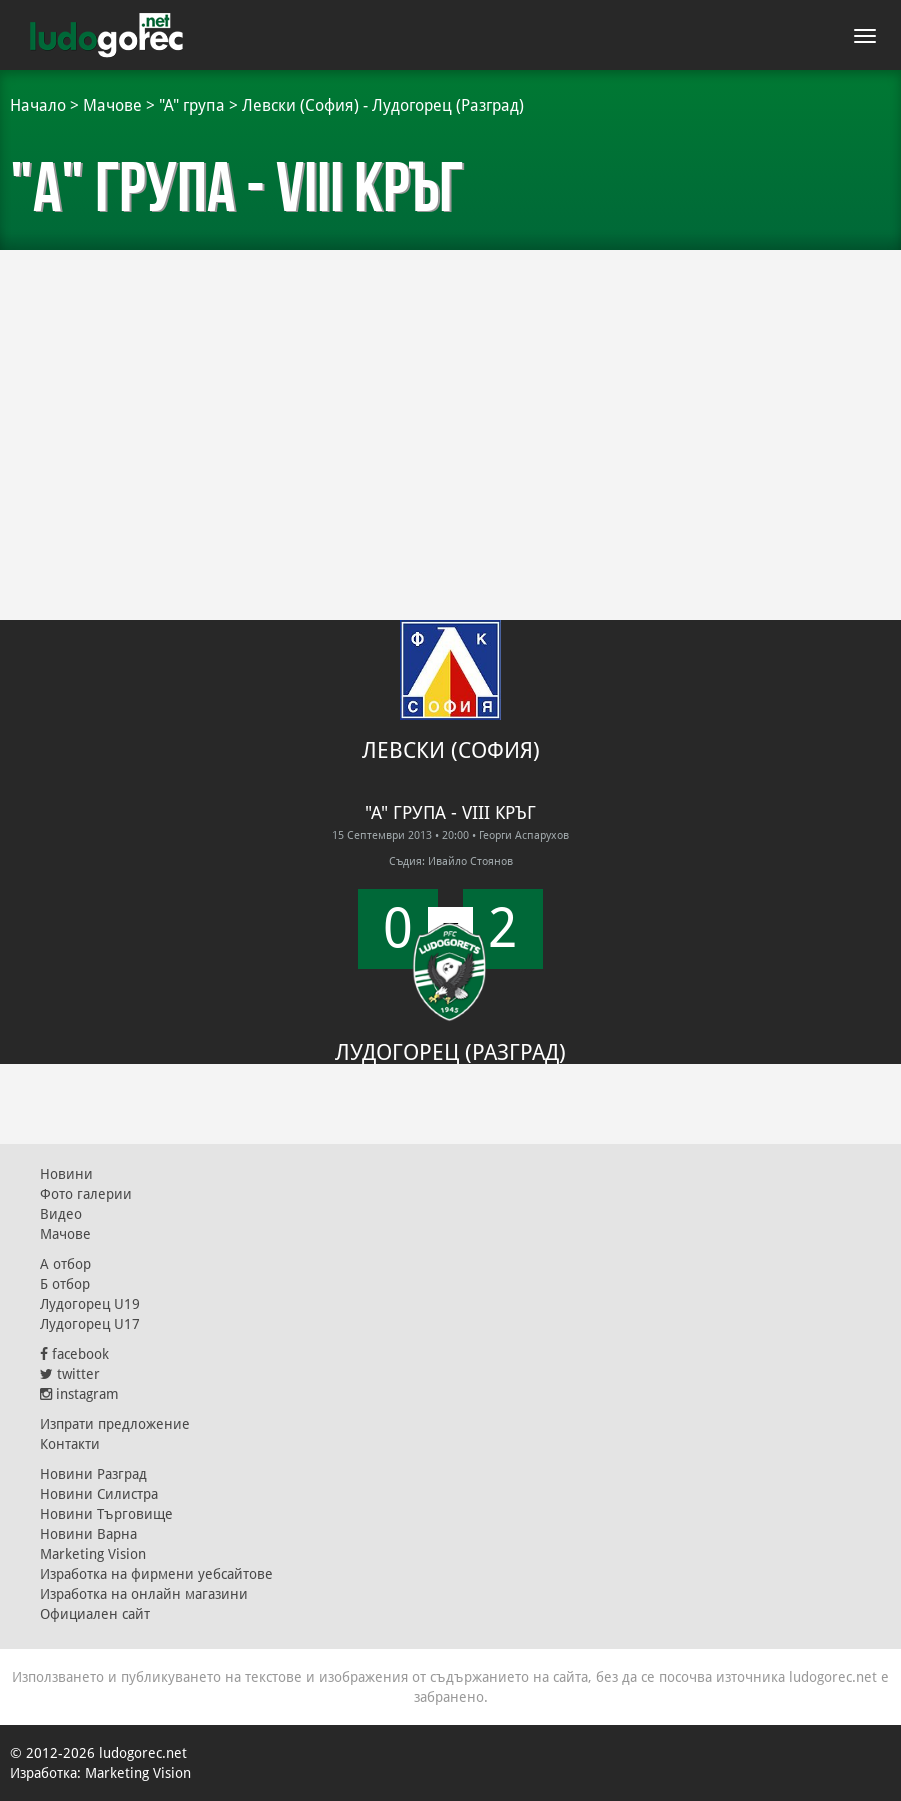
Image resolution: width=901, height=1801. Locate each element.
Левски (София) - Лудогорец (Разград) (383, 105)
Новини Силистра (99, 1494)
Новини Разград (93, 1474)
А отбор (65, 1264)
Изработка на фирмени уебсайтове (156, 1574)
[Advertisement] (450, 400)
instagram (79, 1394)
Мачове (112, 105)
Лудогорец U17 (90, 1324)
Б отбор (65, 1284)
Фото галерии (86, 1194)
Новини (66, 1174)
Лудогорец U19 (90, 1304)
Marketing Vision (93, 1554)
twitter (70, 1374)
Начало (38, 105)
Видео (61, 1214)
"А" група (192, 105)
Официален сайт (95, 1614)
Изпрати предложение (115, 1424)
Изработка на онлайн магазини (144, 1594)
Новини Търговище (106, 1514)
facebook (74, 1354)
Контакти (70, 1444)
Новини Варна (88, 1534)
